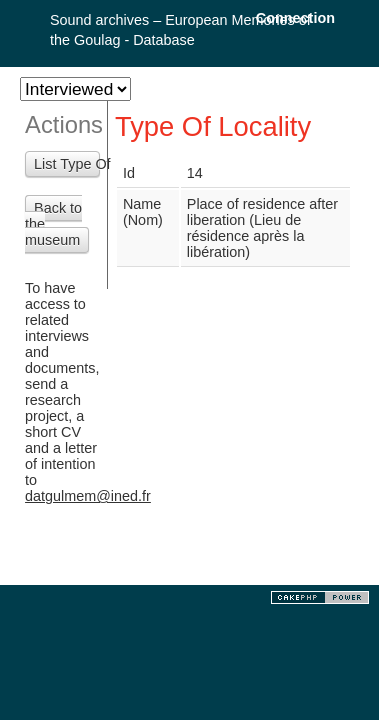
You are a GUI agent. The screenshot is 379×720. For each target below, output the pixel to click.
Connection (295, 18)
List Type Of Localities (67, 164)
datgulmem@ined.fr (88, 496)
